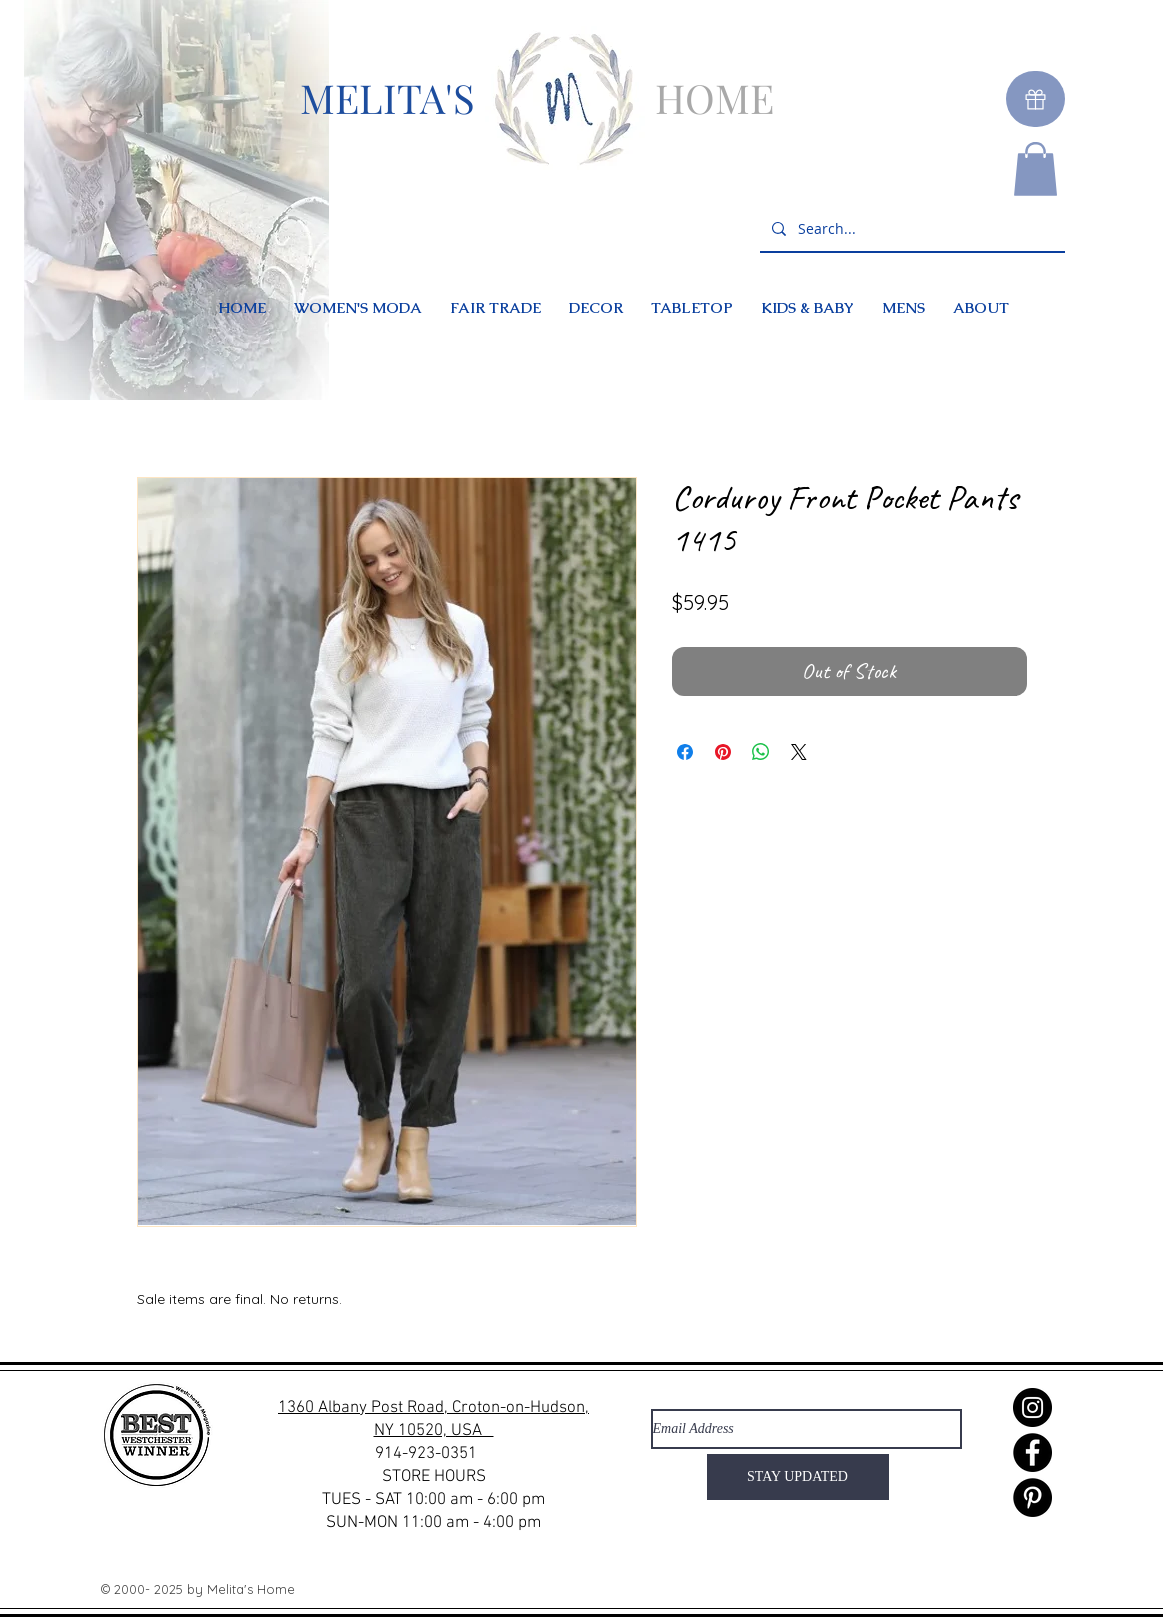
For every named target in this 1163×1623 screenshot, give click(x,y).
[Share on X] (799, 752)
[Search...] (910, 229)
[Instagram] (1032, 1407)
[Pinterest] (1032, 1497)
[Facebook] (1032, 1452)
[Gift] (1035, 99)
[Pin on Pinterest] (723, 752)
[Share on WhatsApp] (761, 752)
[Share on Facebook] (685, 752)
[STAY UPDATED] (798, 1477)
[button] (1035, 169)
